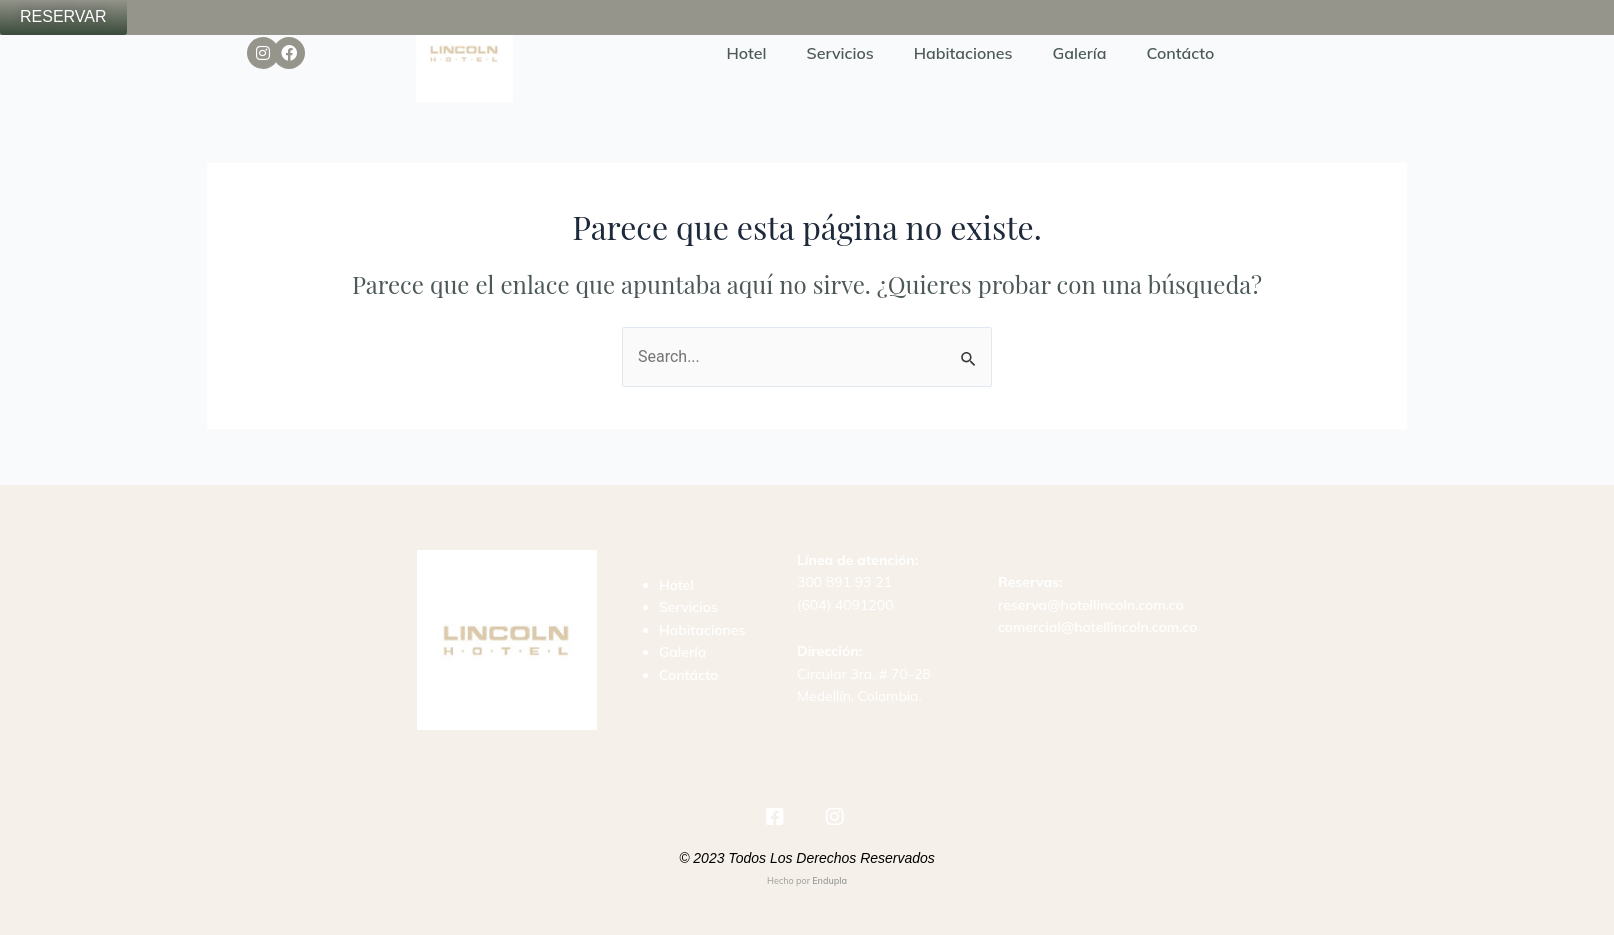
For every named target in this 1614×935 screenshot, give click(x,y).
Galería (1080, 53)
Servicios (840, 53)
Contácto (1181, 53)
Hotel (747, 53)
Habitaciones (963, 53)
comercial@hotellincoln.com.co (1097, 627)
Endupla (829, 880)
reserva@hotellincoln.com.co (1091, 605)
